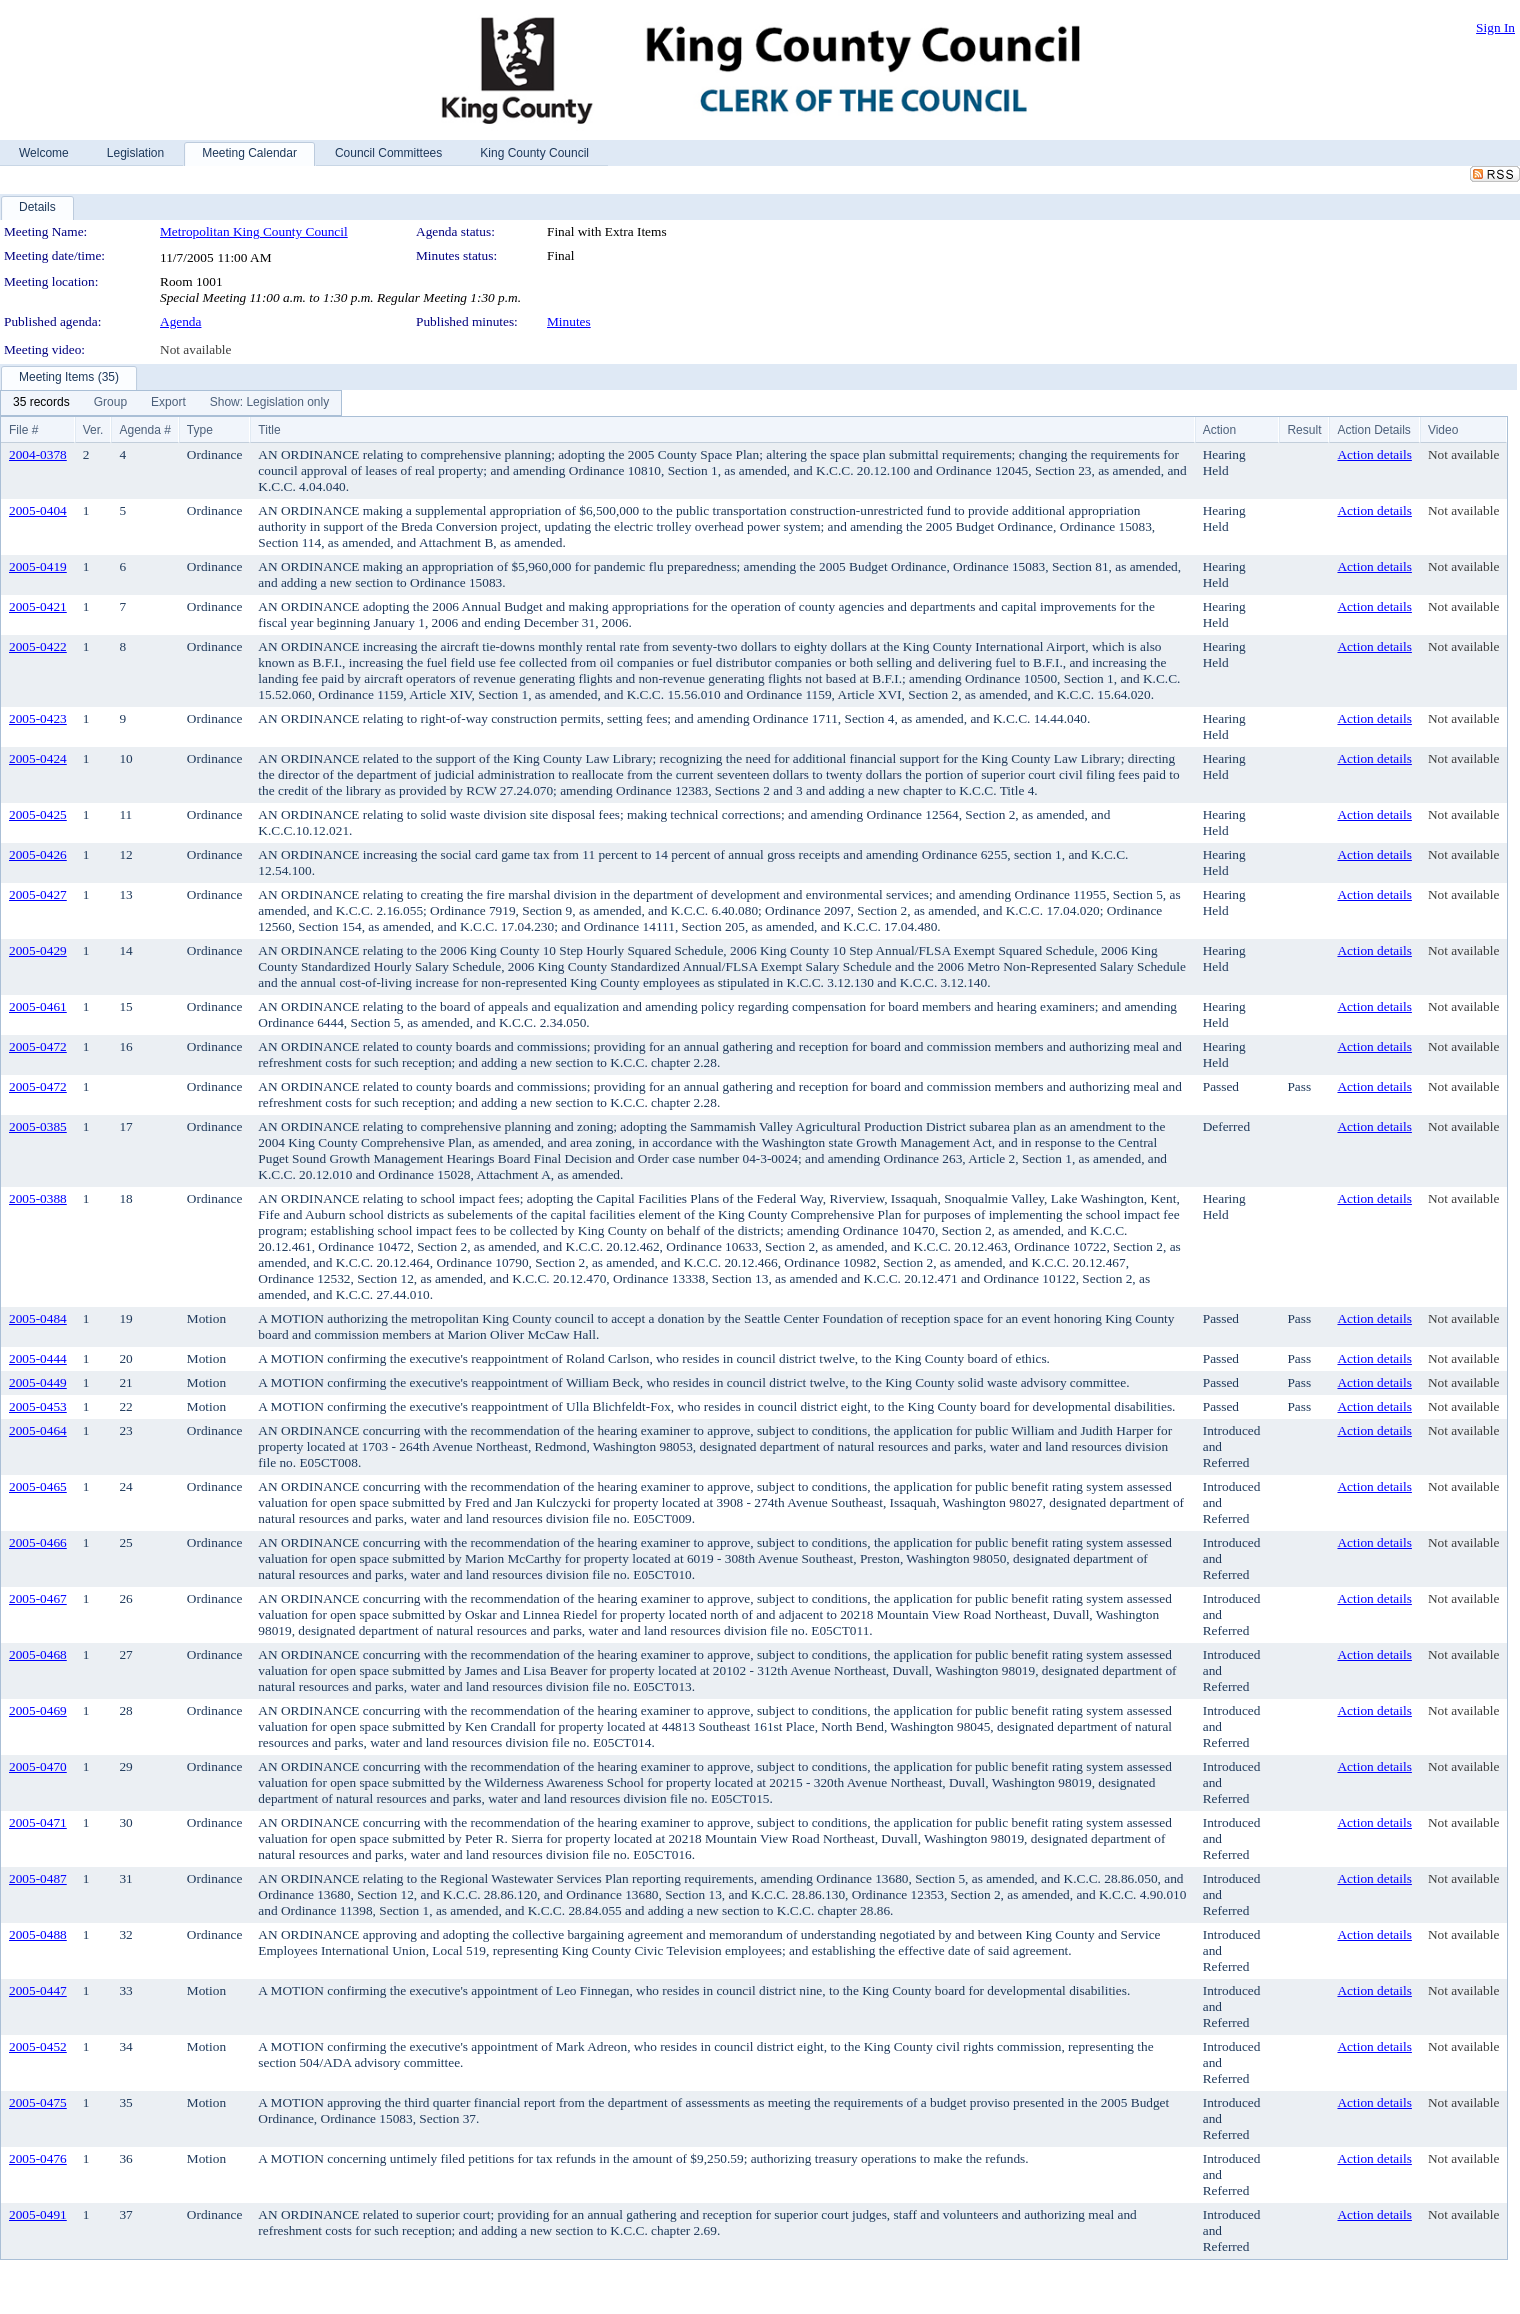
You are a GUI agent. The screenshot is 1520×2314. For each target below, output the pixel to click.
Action (1219, 430)
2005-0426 (38, 854)
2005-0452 (38, 2046)
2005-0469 (38, 1710)
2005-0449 (38, 1382)
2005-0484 (38, 1318)
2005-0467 (38, 1598)
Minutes (569, 321)
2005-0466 (38, 1542)
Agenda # (144, 430)
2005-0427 (38, 894)
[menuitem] (41, 403)
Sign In (1495, 27)
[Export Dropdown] (168, 403)
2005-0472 (38, 1046)
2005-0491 (38, 2214)
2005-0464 (38, 1430)
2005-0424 (38, 758)
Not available (195, 349)
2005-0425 (38, 814)
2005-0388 (38, 1198)
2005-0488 (38, 1934)
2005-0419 (38, 566)
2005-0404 (38, 510)
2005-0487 (38, 1878)
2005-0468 (38, 1654)
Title (269, 430)
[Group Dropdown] (110, 403)
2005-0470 (38, 1766)
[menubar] (171, 403)
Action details (1374, 454)
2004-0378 (38, 454)
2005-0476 (38, 2158)
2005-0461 (38, 1006)
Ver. (93, 430)
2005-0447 (38, 1990)
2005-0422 (38, 646)
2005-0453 (38, 1406)
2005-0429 (38, 950)
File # (23, 430)
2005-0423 (38, 718)
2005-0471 (38, 1822)
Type (200, 430)
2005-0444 (38, 1358)
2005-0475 (38, 2102)
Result (1304, 430)
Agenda (180, 321)
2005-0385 (38, 1126)
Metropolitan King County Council (254, 231)
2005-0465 (38, 1486)
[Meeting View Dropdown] (269, 403)
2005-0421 (38, 606)
